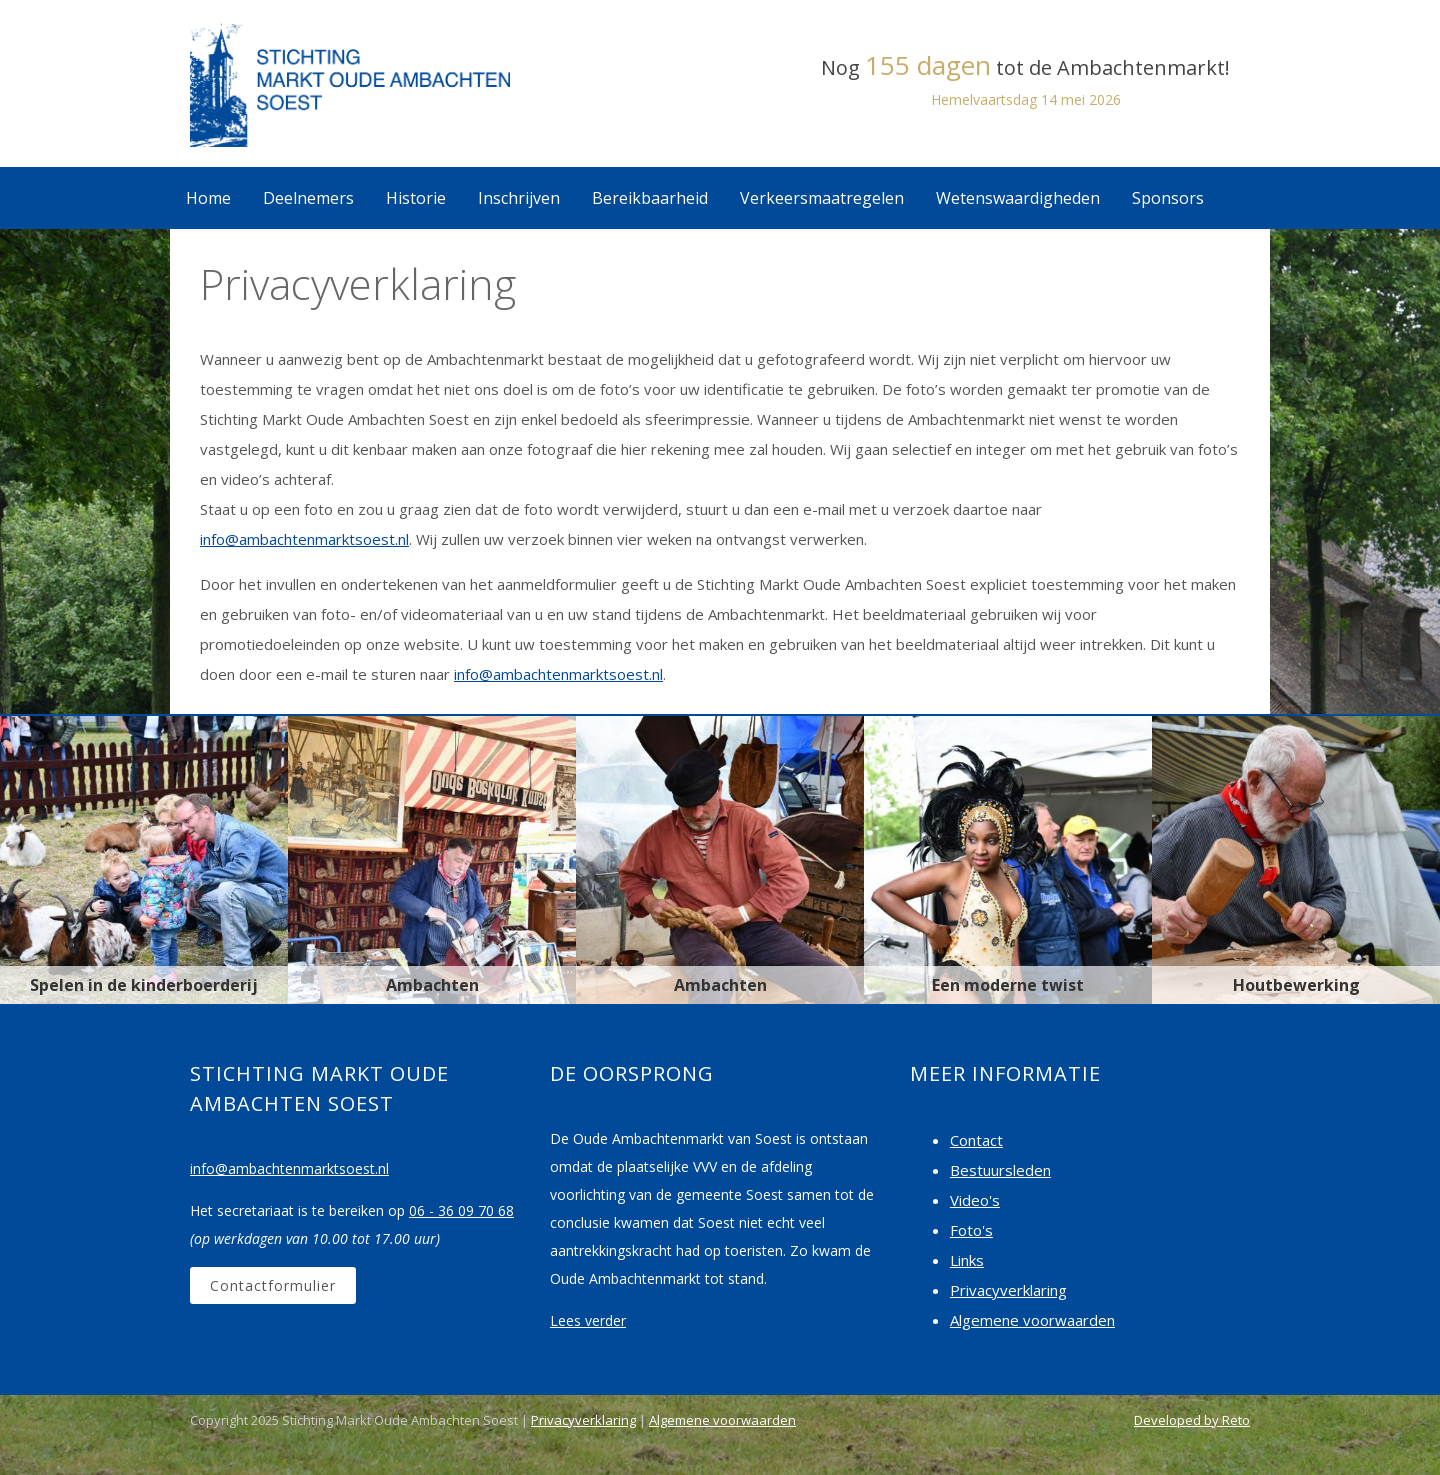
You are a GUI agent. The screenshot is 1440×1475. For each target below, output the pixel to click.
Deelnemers (308, 198)
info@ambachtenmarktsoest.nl (304, 539)
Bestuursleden (1000, 1170)
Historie (416, 198)
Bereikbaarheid (650, 198)
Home (208, 198)
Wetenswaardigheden (1018, 198)
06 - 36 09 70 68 (461, 1210)
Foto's (971, 1230)
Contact (976, 1140)
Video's (975, 1200)
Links (967, 1260)
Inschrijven (519, 198)
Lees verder (588, 1320)
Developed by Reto (1192, 1420)
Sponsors (1168, 198)
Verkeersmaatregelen (822, 198)
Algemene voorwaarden (1032, 1320)
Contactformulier (273, 1285)
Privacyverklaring (1008, 1290)
